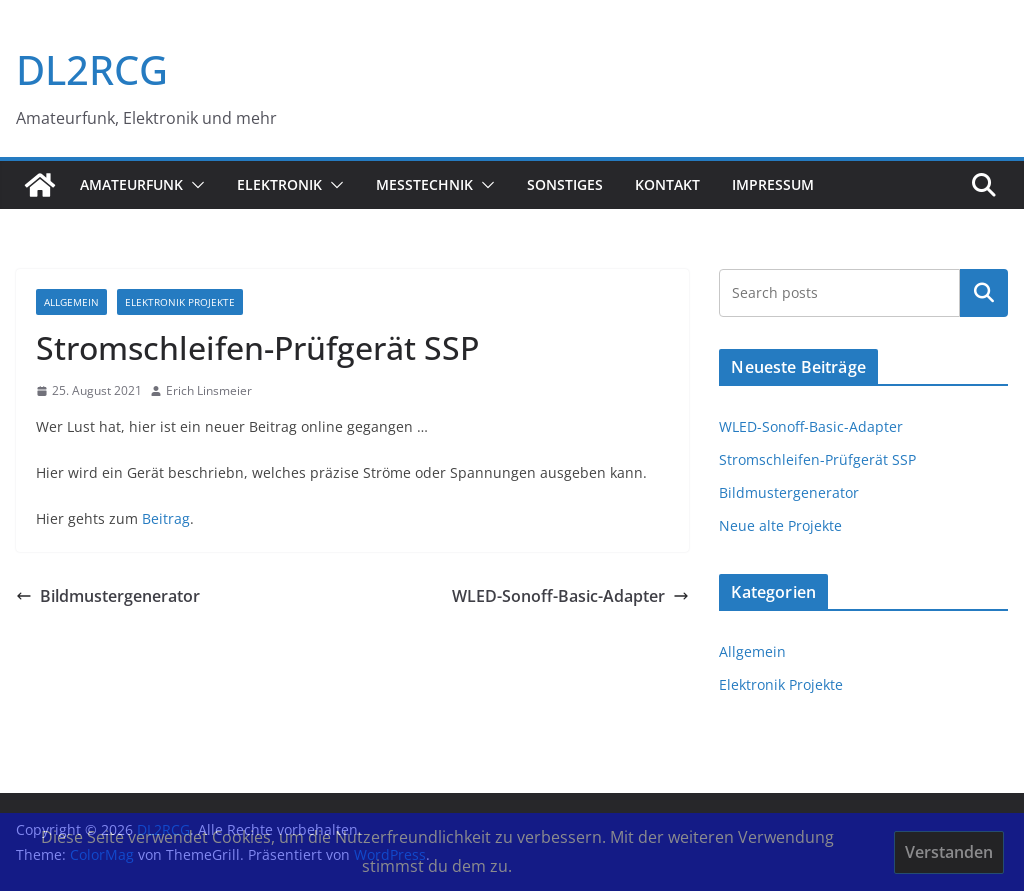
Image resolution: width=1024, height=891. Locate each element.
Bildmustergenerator (108, 596)
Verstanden (949, 852)
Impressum (773, 184)
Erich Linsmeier (209, 390)
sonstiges (565, 184)
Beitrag (166, 518)
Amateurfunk (131, 184)
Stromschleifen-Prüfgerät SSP (817, 459)
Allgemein (71, 302)
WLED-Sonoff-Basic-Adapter (570, 596)
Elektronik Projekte (180, 302)
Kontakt (667, 184)
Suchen (984, 293)
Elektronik (279, 184)
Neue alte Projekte (780, 525)
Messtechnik (424, 184)
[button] (194, 185)
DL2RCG (92, 69)
